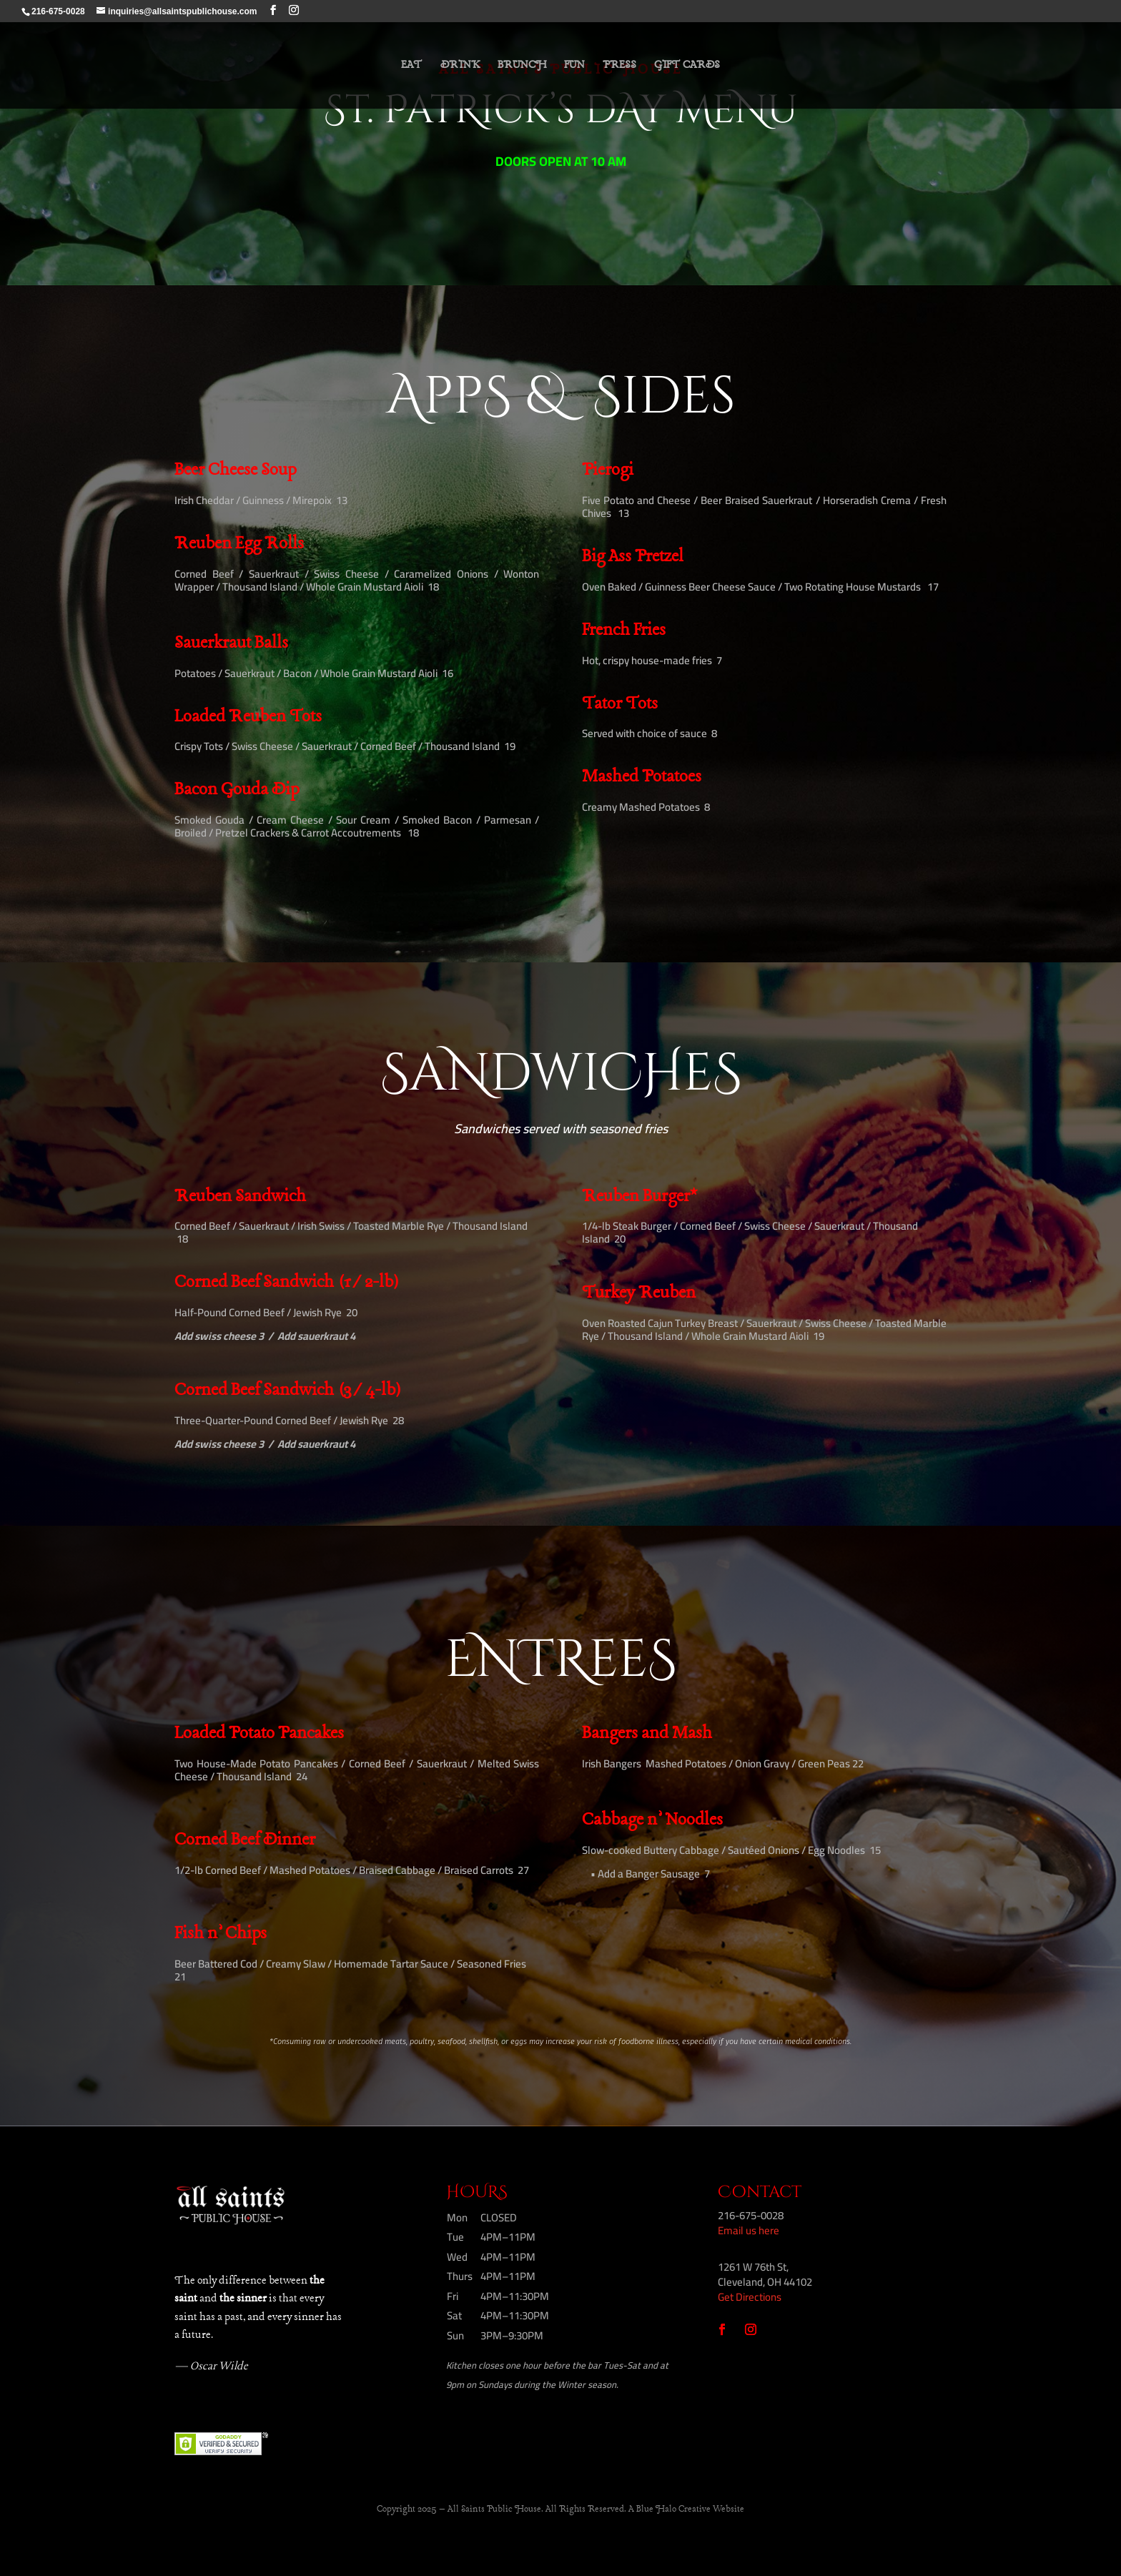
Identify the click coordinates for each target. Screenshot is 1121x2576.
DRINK (460, 66)
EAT (412, 66)
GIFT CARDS (687, 66)
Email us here (748, 2230)
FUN (574, 66)
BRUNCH (522, 66)
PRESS (619, 66)
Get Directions (749, 2296)
